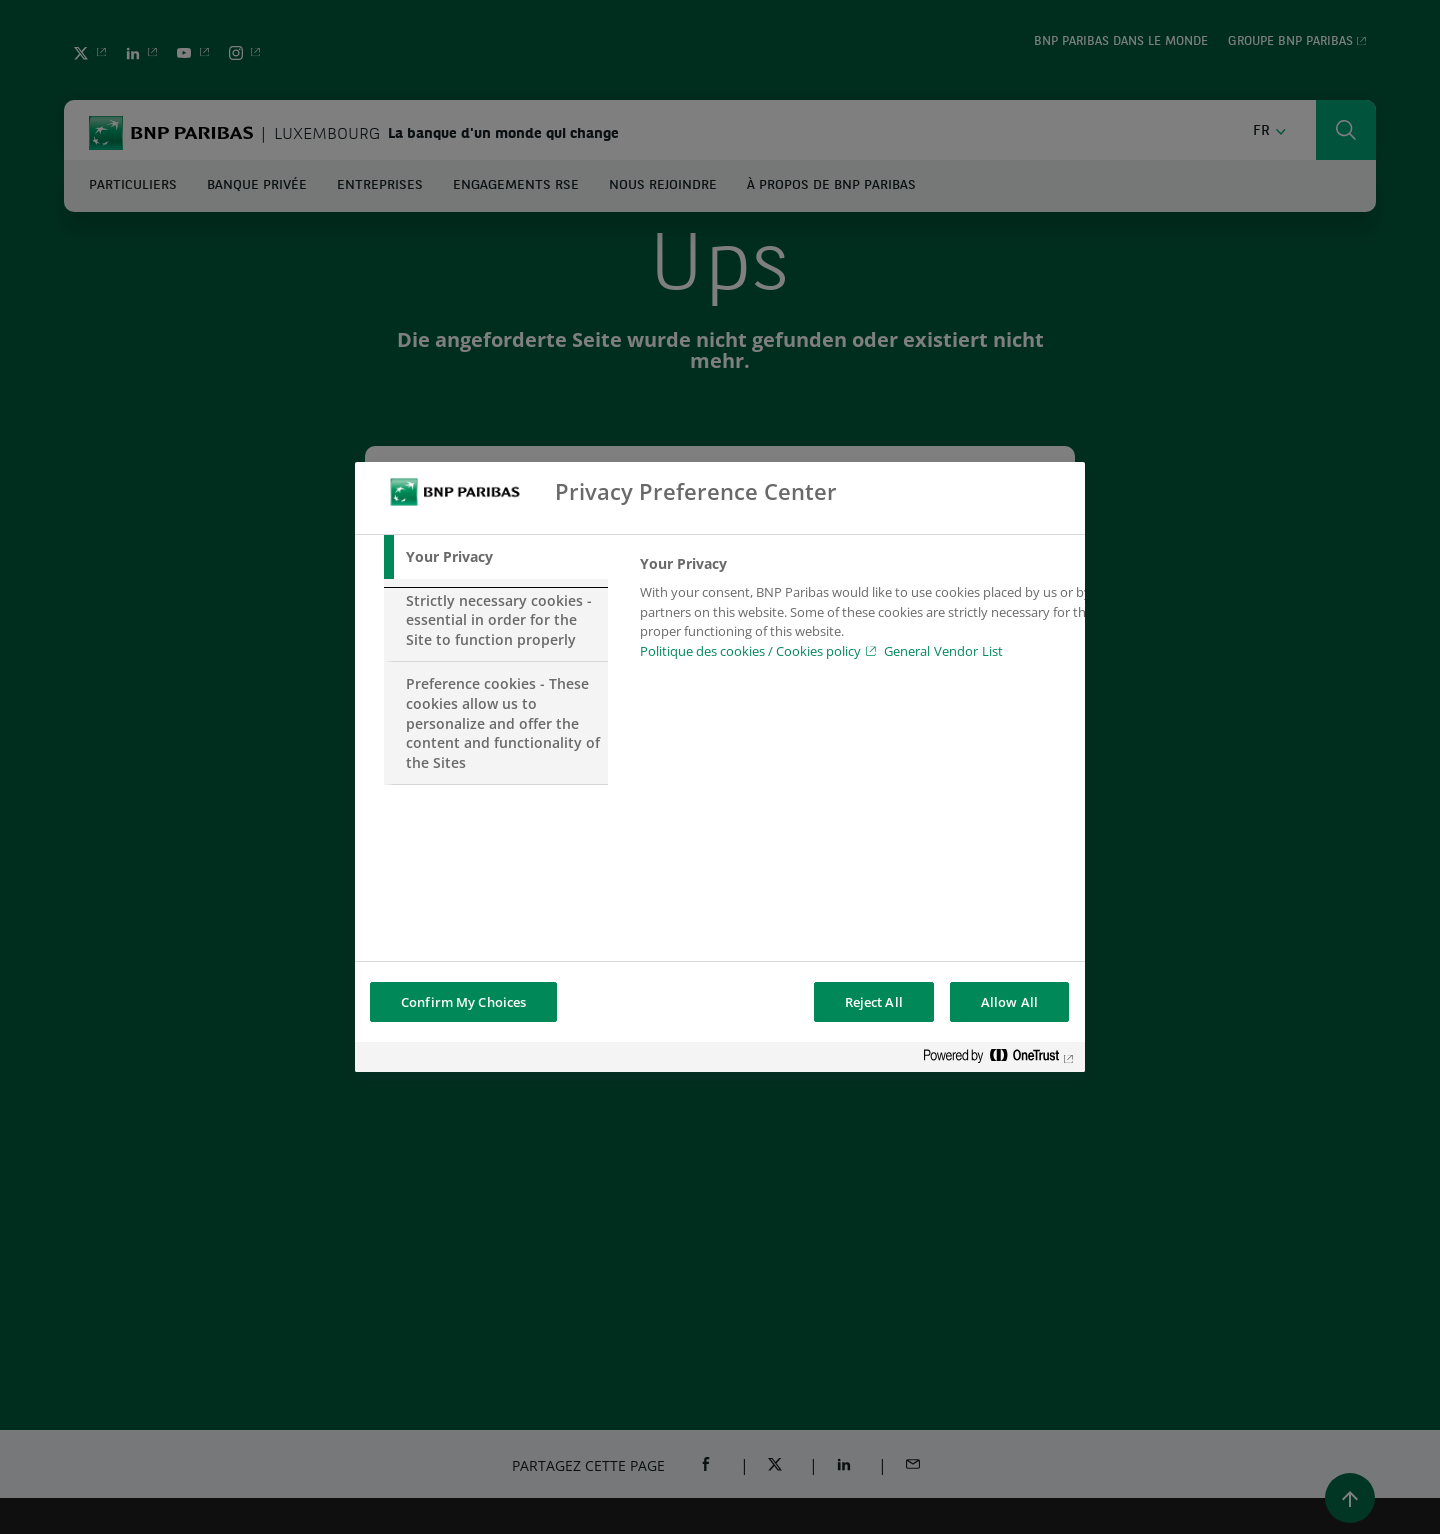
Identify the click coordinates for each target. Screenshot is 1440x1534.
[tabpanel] (868, 613)
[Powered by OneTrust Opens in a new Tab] (999, 1059)
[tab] (496, 557)
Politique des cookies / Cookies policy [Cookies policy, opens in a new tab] (750, 651)
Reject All (874, 1002)
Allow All (1009, 1002)
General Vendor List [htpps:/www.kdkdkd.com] (943, 651)
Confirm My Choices (463, 1002)
